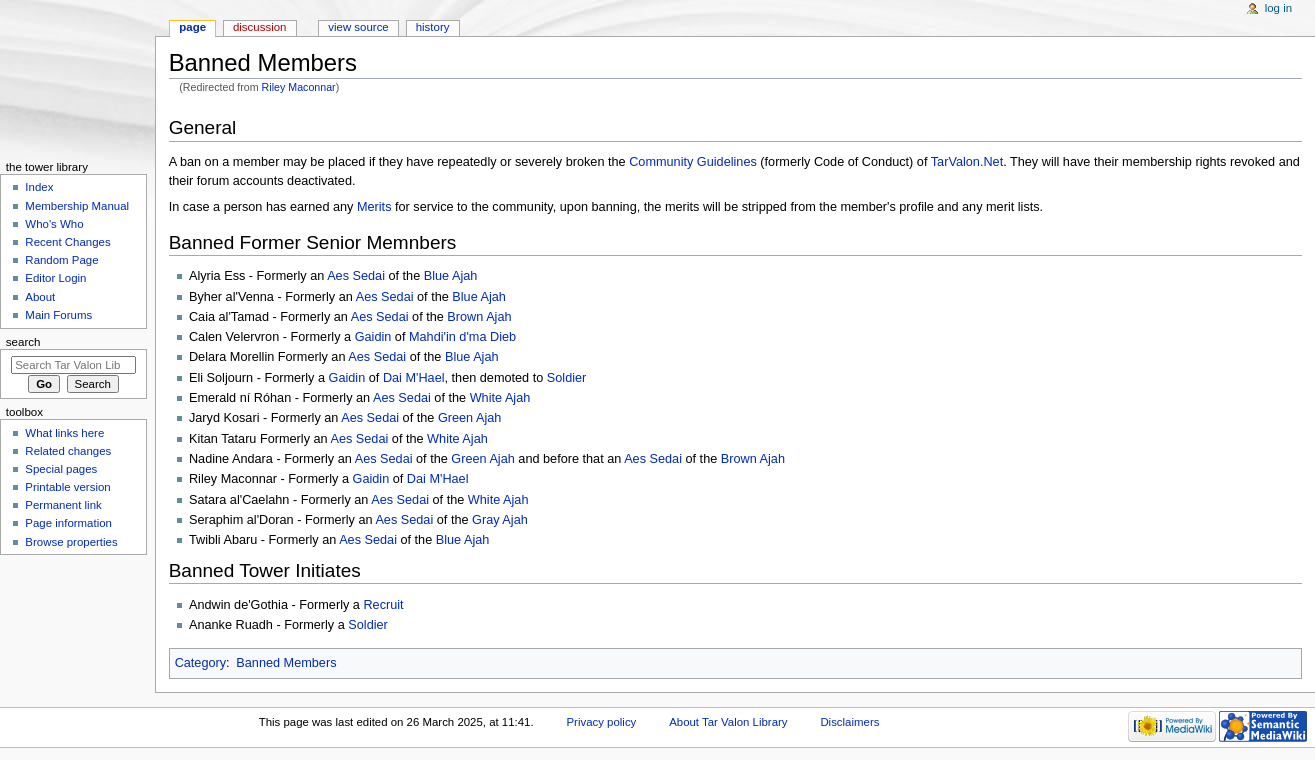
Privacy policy (601, 722)
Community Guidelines (693, 162)
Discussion (259, 27)
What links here (64, 433)
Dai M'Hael (414, 378)
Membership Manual (77, 206)
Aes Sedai (356, 276)
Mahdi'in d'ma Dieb (462, 337)
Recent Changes (67, 242)
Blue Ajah (451, 276)
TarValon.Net (967, 162)
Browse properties (71, 542)
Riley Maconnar (299, 87)
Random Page (61, 260)
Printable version (67, 487)
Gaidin (373, 337)
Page (192, 27)
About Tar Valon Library (728, 722)
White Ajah (500, 398)
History (433, 27)
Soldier (567, 378)
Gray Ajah (500, 520)
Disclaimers (849, 722)
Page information (68, 523)
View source (358, 27)
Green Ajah (469, 418)
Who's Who (54, 224)
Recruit (383, 605)
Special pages (61, 469)
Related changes (68, 451)
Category (200, 663)
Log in (1278, 8)
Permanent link (63, 505)
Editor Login (55, 278)
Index (39, 187)
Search (23, 342)
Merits (374, 207)
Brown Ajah (479, 317)
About (40, 297)
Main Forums (58, 315)
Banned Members (286, 663)
